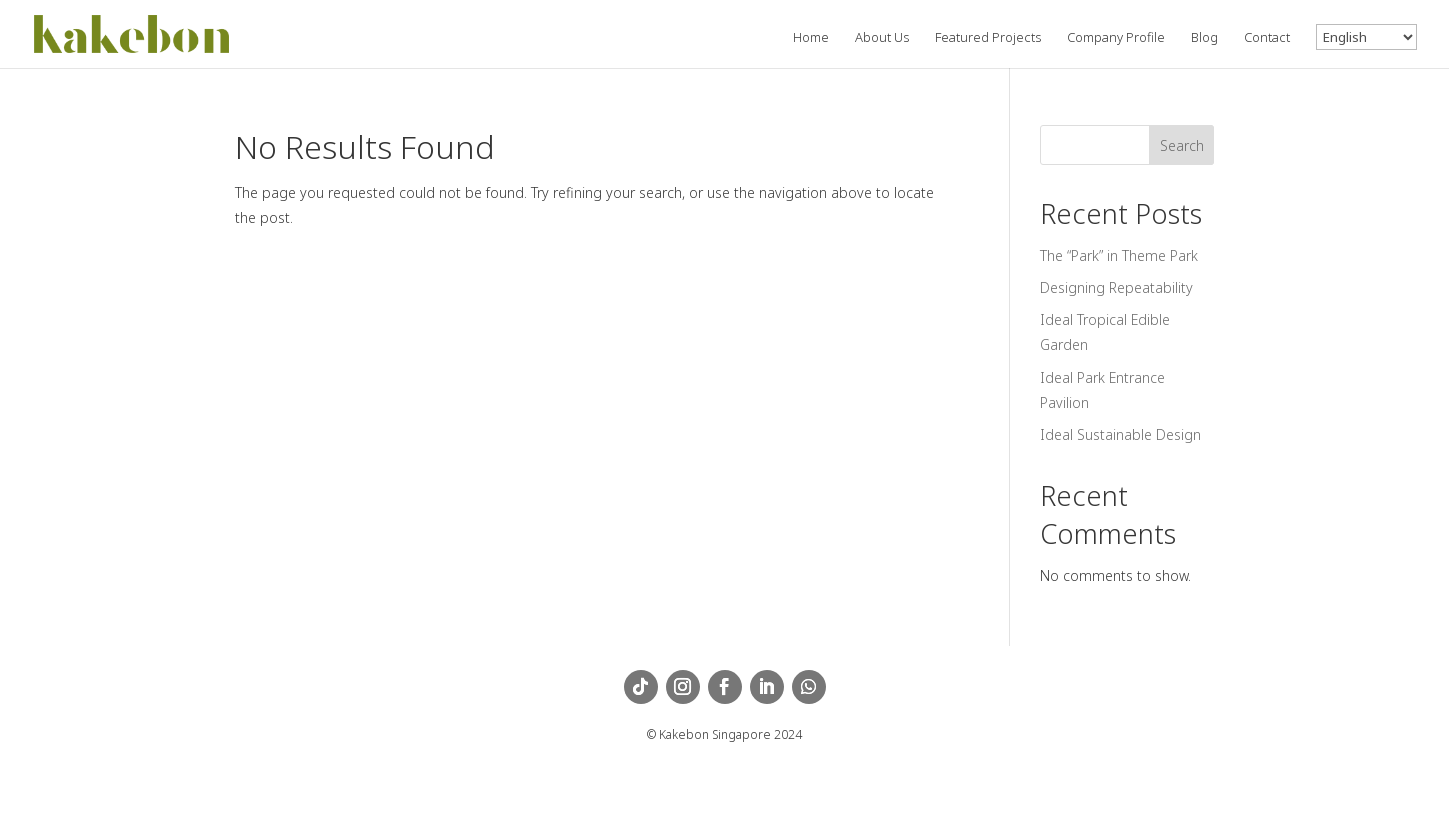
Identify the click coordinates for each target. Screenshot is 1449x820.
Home (811, 38)
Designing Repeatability (1116, 287)
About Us (882, 38)
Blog (1204, 38)
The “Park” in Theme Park (1119, 255)
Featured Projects (988, 38)
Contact (1267, 38)
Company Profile (1116, 38)
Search (1182, 145)
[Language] (1366, 37)
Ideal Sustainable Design (1120, 434)
